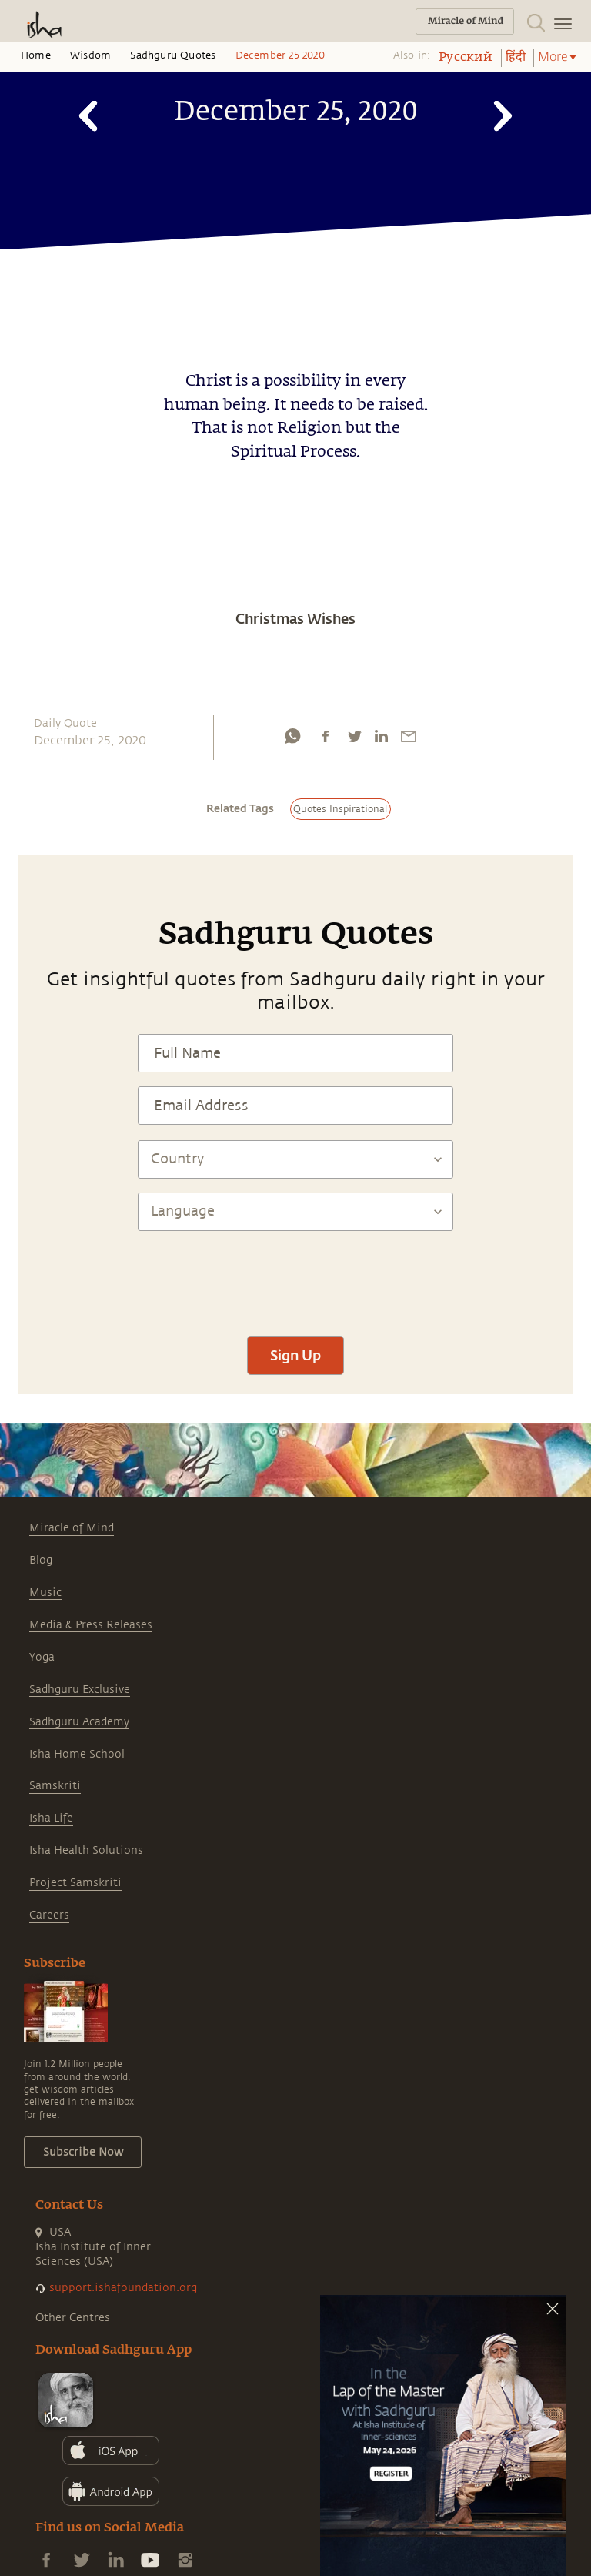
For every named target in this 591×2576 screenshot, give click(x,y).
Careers (49, 1915)
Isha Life (51, 1818)
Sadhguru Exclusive (79, 1689)
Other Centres (72, 2317)
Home (36, 55)
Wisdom (90, 55)
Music (45, 1592)
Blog (40, 1560)
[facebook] (325, 736)
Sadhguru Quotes (172, 55)
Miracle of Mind (71, 1528)
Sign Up (295, 1355)
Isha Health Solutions (86, 1850)
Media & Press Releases (90, 1625)
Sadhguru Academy (79, 1722)
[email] (408, 736)
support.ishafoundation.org (123, 2287)
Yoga (42, 1657)
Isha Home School (77, 1754)
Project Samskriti (75, 1883)
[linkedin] (381, 736)
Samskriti (55, 1785)
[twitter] (354, 736)
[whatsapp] (292, 736)
